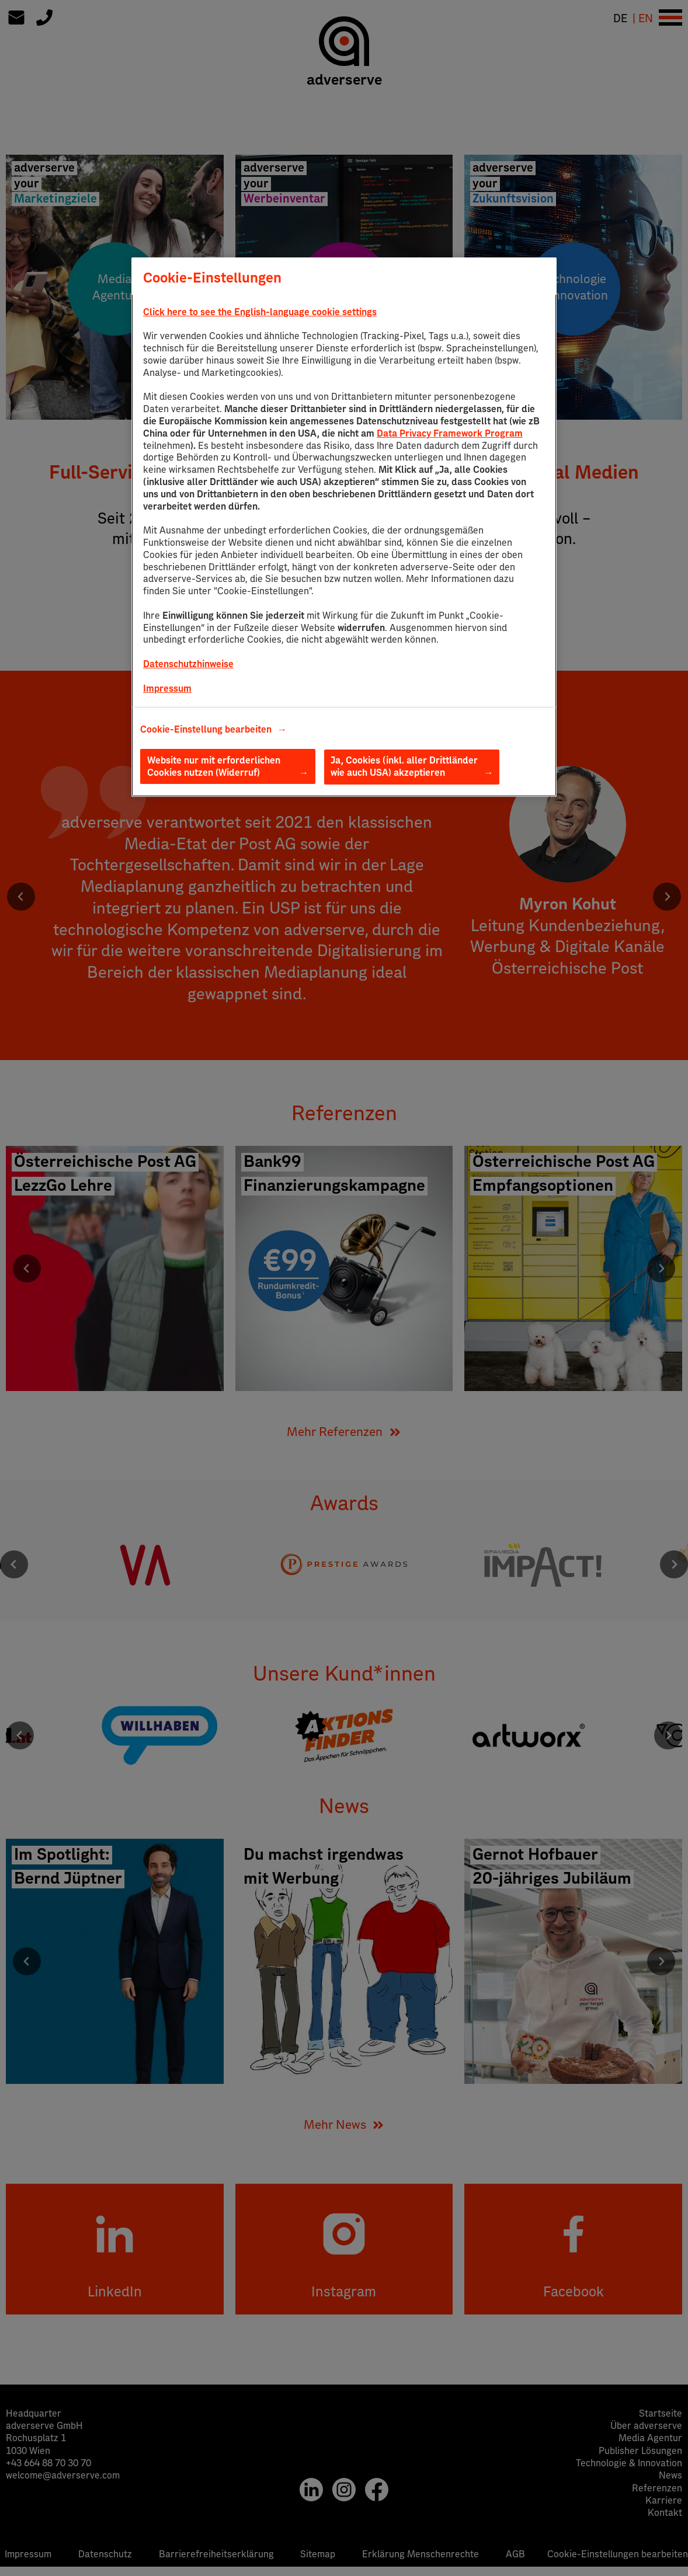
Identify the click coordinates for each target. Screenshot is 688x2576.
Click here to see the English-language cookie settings (260, 312)
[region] (344, 527)
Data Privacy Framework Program (450, 433)
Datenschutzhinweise (188, 664)
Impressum (167, 688)
